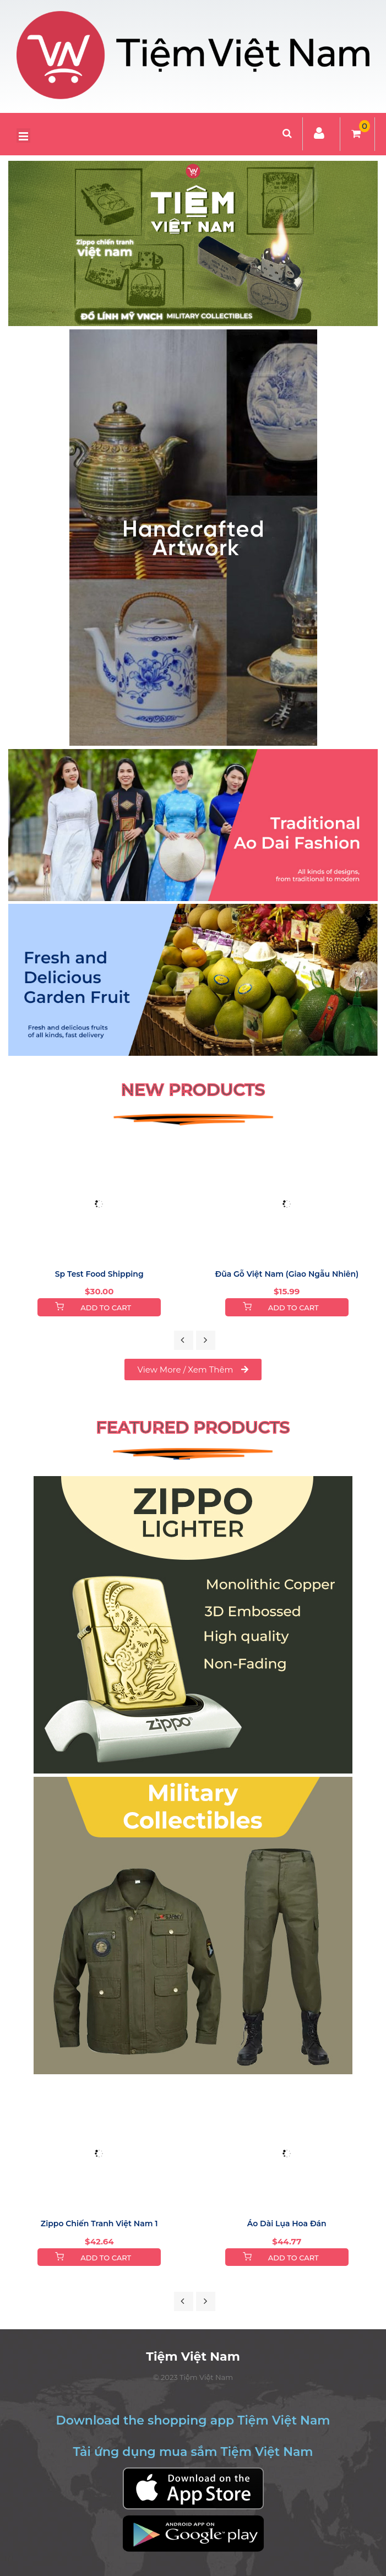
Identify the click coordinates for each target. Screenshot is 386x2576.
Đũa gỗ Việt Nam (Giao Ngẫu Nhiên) (286, 1274)
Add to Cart (105, 1307)
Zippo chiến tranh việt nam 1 (99, 2223)
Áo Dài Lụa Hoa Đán (287, 2223)
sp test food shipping (99, 1274)
